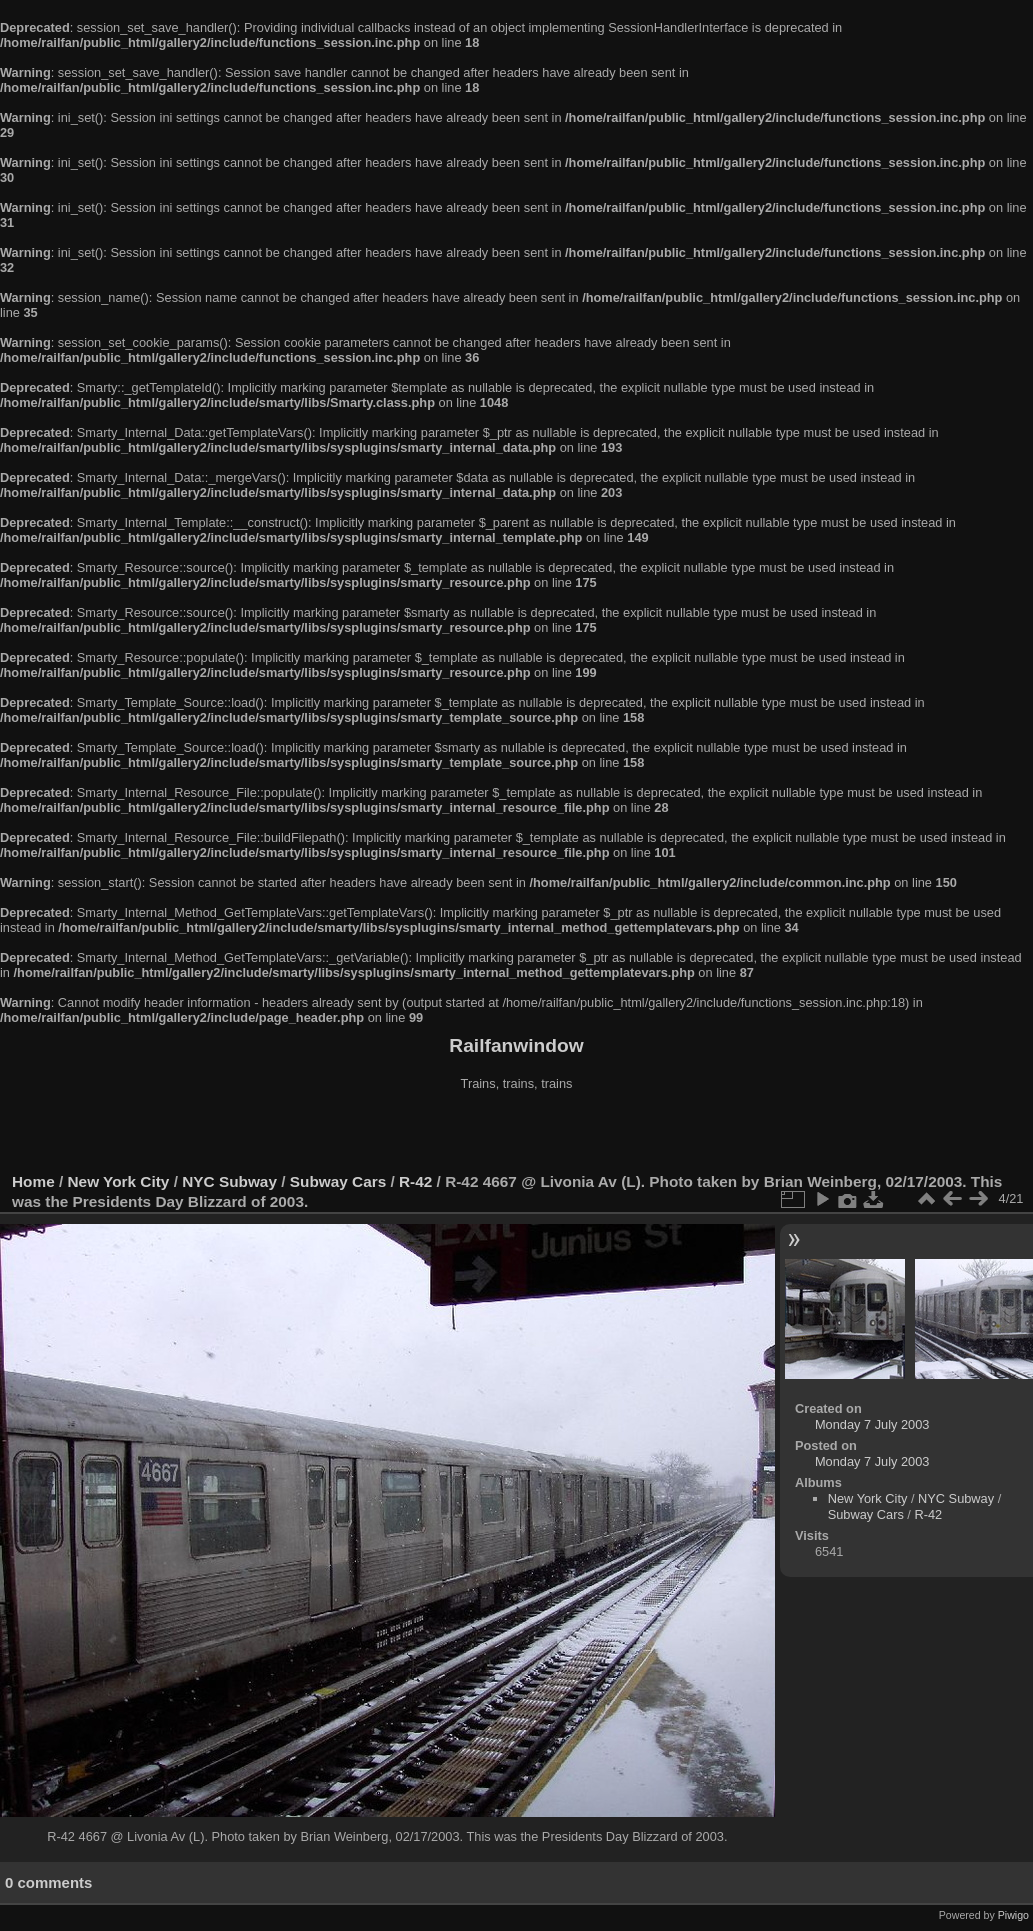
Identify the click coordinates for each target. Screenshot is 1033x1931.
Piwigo (1013, 1915)
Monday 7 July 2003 (872, 1424)
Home (33, 1181)
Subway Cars (338, 1181)
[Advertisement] (517, 1134)
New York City (119, 1181)
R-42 (415, 1181)
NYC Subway (229, 1181)
